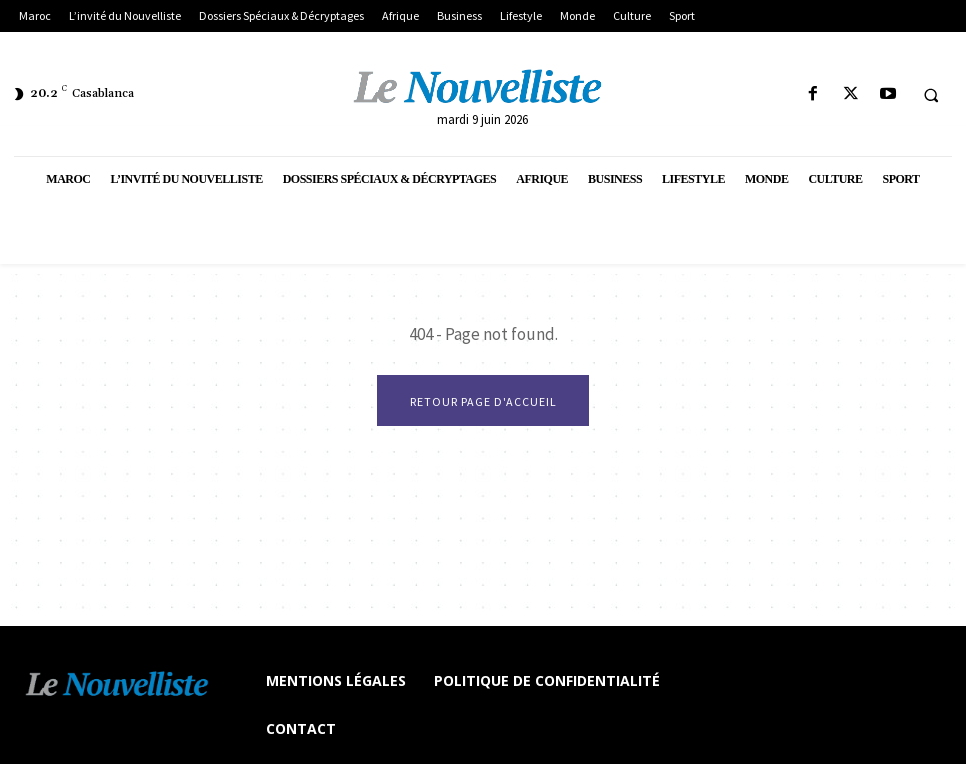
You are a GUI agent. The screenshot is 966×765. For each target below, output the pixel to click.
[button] (931, 95)
